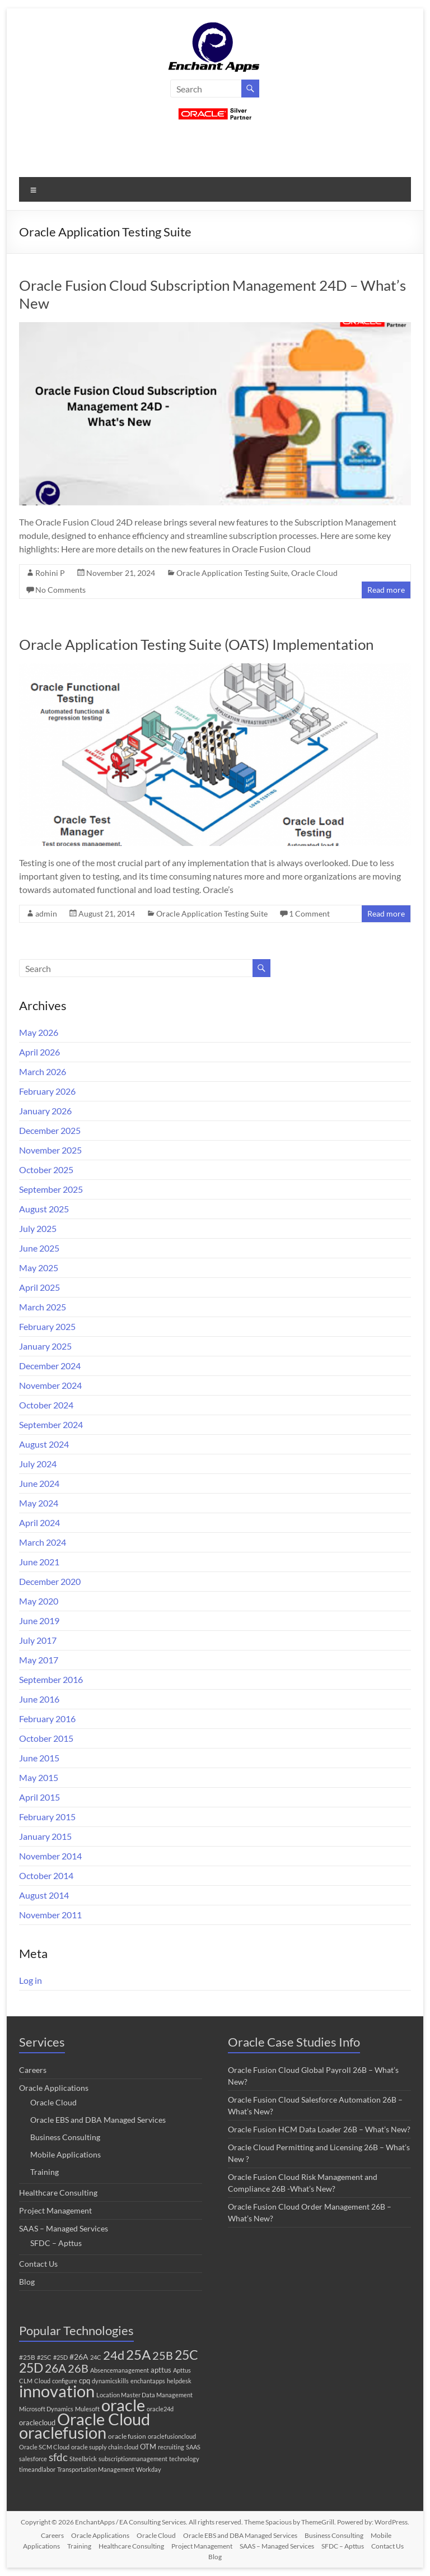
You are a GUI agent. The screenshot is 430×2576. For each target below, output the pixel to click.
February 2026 (47, 1091)
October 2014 (46, 1875)
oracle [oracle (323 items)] (123, 2405)
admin (46, 913)
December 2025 (50, 1130)
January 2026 (45, 1110)
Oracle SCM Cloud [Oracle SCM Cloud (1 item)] (44, 2447)
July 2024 (38, 1463)
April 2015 (39, 1797)
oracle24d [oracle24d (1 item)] (160, 2408)
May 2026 (38, 1032)
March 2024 (42, 1542)
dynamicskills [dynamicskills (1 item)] (110, 2380)
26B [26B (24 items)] (78, 2368)
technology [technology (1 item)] (184, 2458)
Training (44, 2172)
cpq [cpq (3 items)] (84, 2380)
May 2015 (38, 1777)
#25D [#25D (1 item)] (60, 2357)
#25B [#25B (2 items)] (27, 2357)
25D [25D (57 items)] (31, 2367)
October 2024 (46, 1404)
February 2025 (47, 1326)
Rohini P (50, 573)
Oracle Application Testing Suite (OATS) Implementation (196, 644)
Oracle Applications (53, 2088)
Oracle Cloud (314, 573)
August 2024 (44, 1444)
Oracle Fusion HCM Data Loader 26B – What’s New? (319, 2129)
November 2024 (50, 1385)
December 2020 (50, 1581)
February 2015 (47, 1816)
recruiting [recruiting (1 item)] (171, 2447)
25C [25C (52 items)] (186, 2355)
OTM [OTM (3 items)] (148, 2446)
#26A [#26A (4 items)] (78, 2356)
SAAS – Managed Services (63, 2228)
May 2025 (38, 1267)
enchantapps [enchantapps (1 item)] (147, 2380)
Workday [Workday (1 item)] (148, 2469)
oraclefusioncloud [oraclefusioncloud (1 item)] (172, 2436)
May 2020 (38, 1601)
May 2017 (38, 1659)
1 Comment (309, 913)
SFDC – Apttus (56, 2243)
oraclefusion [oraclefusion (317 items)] (62, 2432)
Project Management (55, 2210)
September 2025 (51, 1189)
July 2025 (38, 1228)
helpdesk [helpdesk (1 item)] (179, 2380)
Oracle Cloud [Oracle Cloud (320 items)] (103, 2419)
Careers (32, 2070)
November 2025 (50, 1150)
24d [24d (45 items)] (113, 2355)
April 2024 (39, 1522)
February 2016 (47, 1718)
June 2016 (39, 1699)
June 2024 (39, 1483)
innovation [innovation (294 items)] (57, 2391)
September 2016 (51, 1679)
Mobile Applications (65, 2154)
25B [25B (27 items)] (162, 2355)
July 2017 (38, 1640)
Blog (27, 2281)
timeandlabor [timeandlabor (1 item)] (37, 2469)
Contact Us (38, 2263)
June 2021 (39, 1561)
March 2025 (42, 1306)
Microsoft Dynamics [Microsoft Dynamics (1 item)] (46, 2408)
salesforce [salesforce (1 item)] (33, 2458)
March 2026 (42, 1071)
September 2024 (51, 1424)
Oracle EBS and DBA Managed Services (98, 2119)
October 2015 (46, 1738)
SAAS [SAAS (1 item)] (193, 2447)
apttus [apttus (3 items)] (161, 2369)
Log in (30, 1980)
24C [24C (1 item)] (95, 2357)
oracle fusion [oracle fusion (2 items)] (127, 2436)
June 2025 (39, 1248)
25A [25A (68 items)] (138, 2355)
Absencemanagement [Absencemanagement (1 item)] (119, 2370)
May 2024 (38, 1503)
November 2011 (50, 1914)
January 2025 (45, 1346)
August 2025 (44, 1208)
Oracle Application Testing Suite (232, 573)
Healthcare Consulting (58, 2192)
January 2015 (45, 1836)
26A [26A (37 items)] (55, 2368)
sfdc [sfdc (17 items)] (58, 2457)
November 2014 (50, 1855)
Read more (386, 589)
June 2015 (39, 1757)
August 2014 (44, 1895)
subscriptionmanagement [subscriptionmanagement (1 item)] (133, 2458)
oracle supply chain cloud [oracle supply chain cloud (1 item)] (104, 2447)
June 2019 (39, 1620)
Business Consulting (65, 2137)
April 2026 (39, 1052)
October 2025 (46, 1169)
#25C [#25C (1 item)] (44, 2357)
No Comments (60, 589)
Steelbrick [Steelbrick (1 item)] (83, 2458)
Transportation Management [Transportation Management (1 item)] (95, 2469)
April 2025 (39, 1287)
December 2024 (50, 1365)
